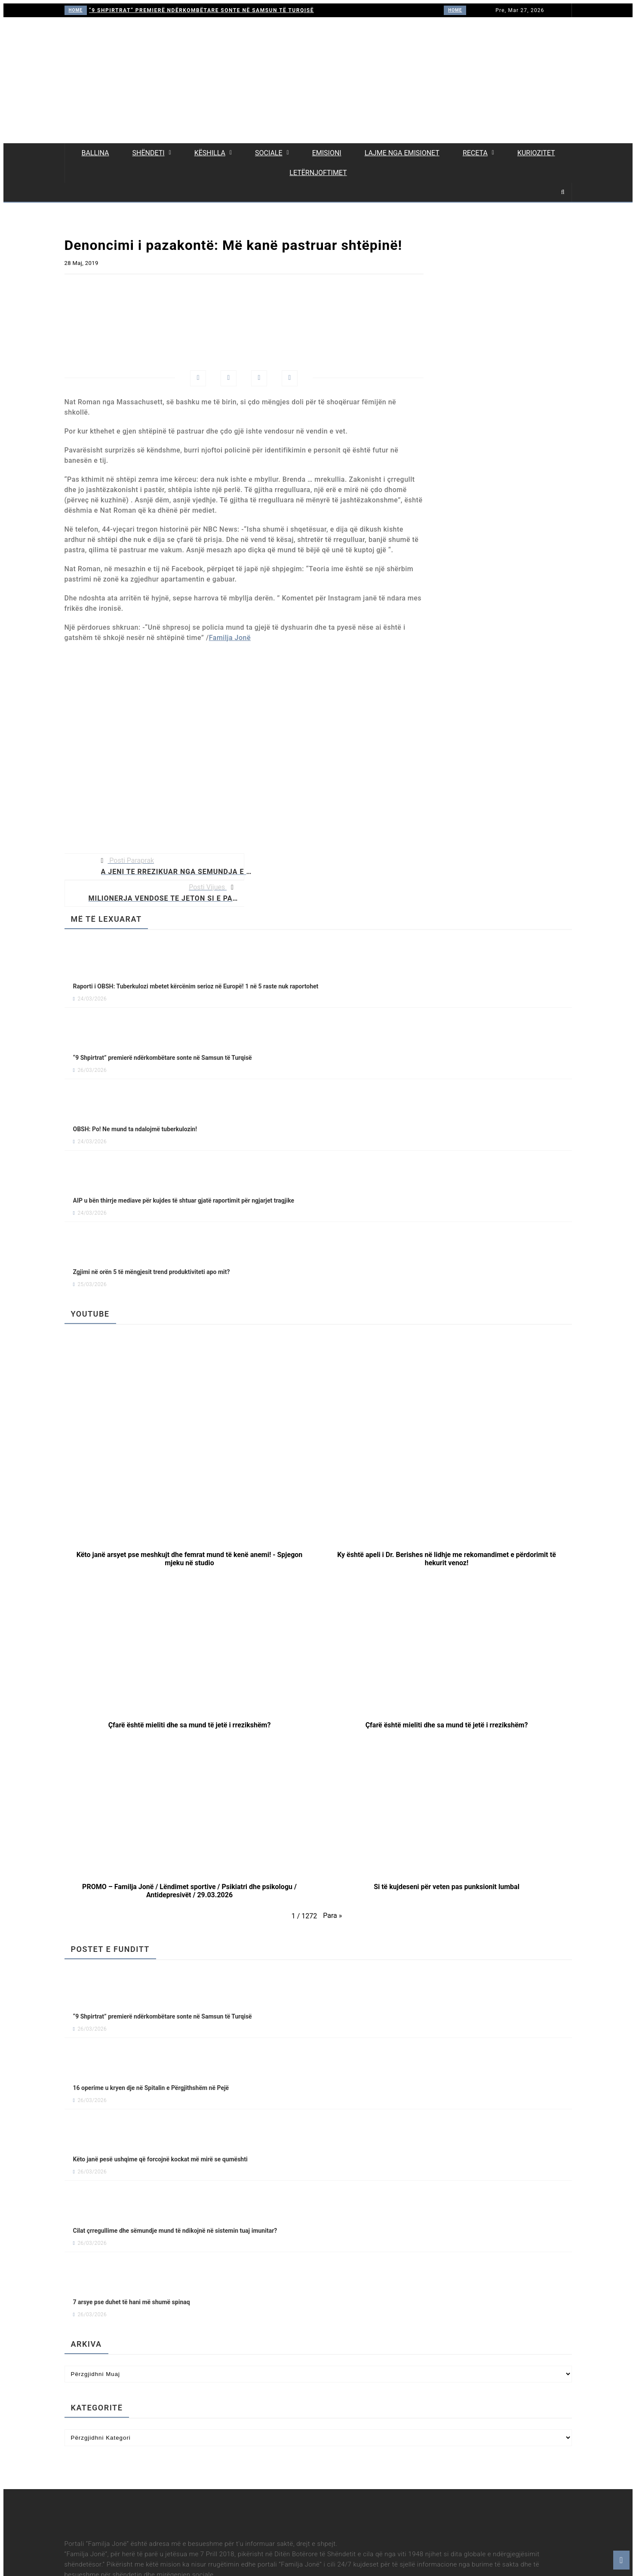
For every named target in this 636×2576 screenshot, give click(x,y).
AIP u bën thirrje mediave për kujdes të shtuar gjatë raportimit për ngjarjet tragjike (184, 1200)
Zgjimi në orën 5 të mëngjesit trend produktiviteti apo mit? (151, 1271)
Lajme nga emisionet (402, 153)
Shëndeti (148, 153)
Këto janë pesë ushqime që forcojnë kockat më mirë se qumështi (160, 2159)
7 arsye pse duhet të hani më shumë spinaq (131, 2302)
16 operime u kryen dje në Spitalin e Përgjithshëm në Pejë (151, 2087)
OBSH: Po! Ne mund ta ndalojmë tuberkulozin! (135, 1129)
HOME (76, 10)
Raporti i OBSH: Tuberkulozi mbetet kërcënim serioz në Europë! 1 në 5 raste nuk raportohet (196, 986)
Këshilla (209, 153)
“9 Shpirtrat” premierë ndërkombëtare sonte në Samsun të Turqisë (201, 10)
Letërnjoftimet (318, 173)
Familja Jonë (230, 638)
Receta (475, 153)
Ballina (95, 153)
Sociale (269, 153)
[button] (189, 1491)
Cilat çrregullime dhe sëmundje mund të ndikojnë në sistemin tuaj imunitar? (175, 2230)
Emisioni (326, 153)
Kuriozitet (536, 153)
